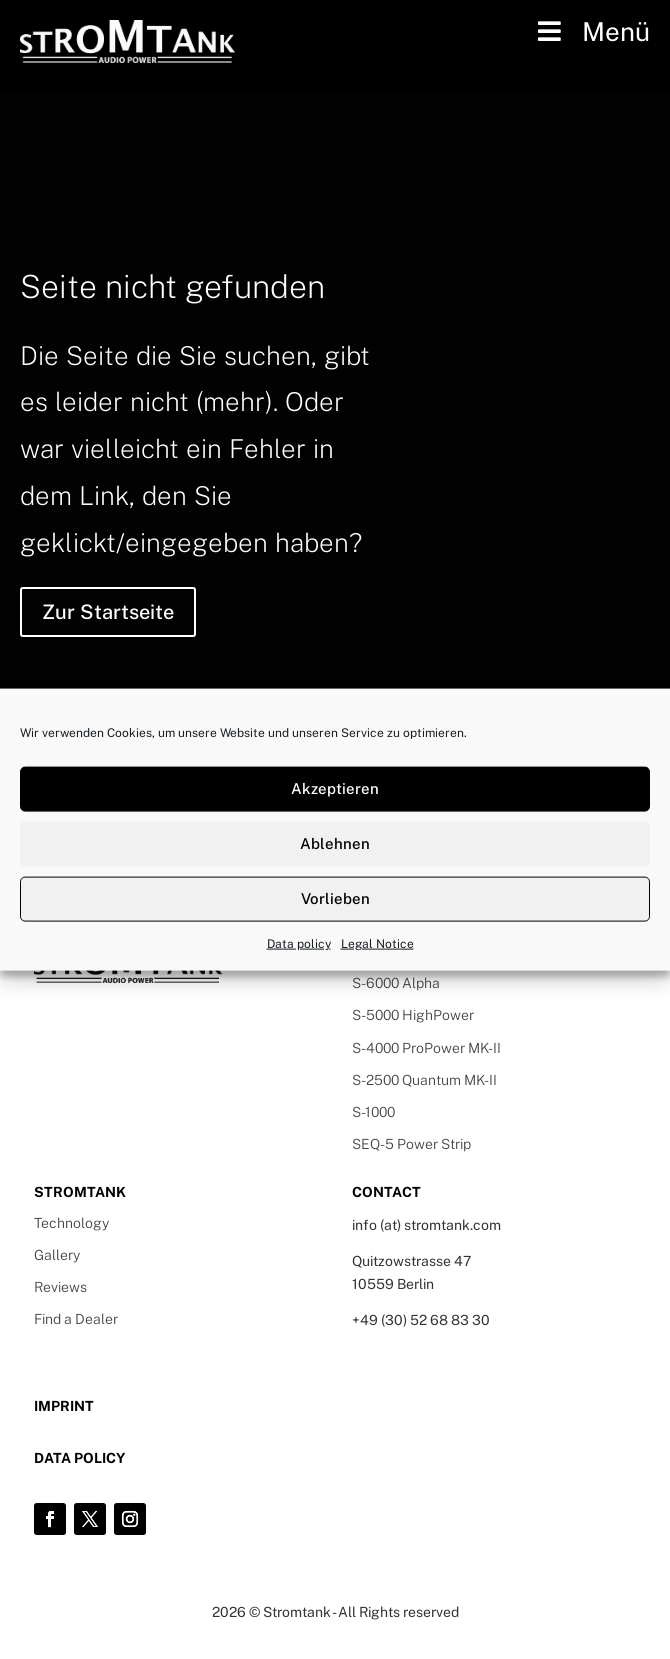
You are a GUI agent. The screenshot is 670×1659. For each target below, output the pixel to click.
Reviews (60, 1287)
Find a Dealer (76, 1319)
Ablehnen (335, 843)
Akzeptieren (335, 788)
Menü (591, 31)
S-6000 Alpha (396, 983)
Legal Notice (377, 943)
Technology (71, 1223)
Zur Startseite (108, 612)
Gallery (57, 1255)
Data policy (299, 943)
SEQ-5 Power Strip (411, 1144)
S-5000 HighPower (413, 1015)
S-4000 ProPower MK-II (426, 1048)
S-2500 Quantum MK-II (424, 1080)
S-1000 (373, 1112)
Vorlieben (335, 898)
